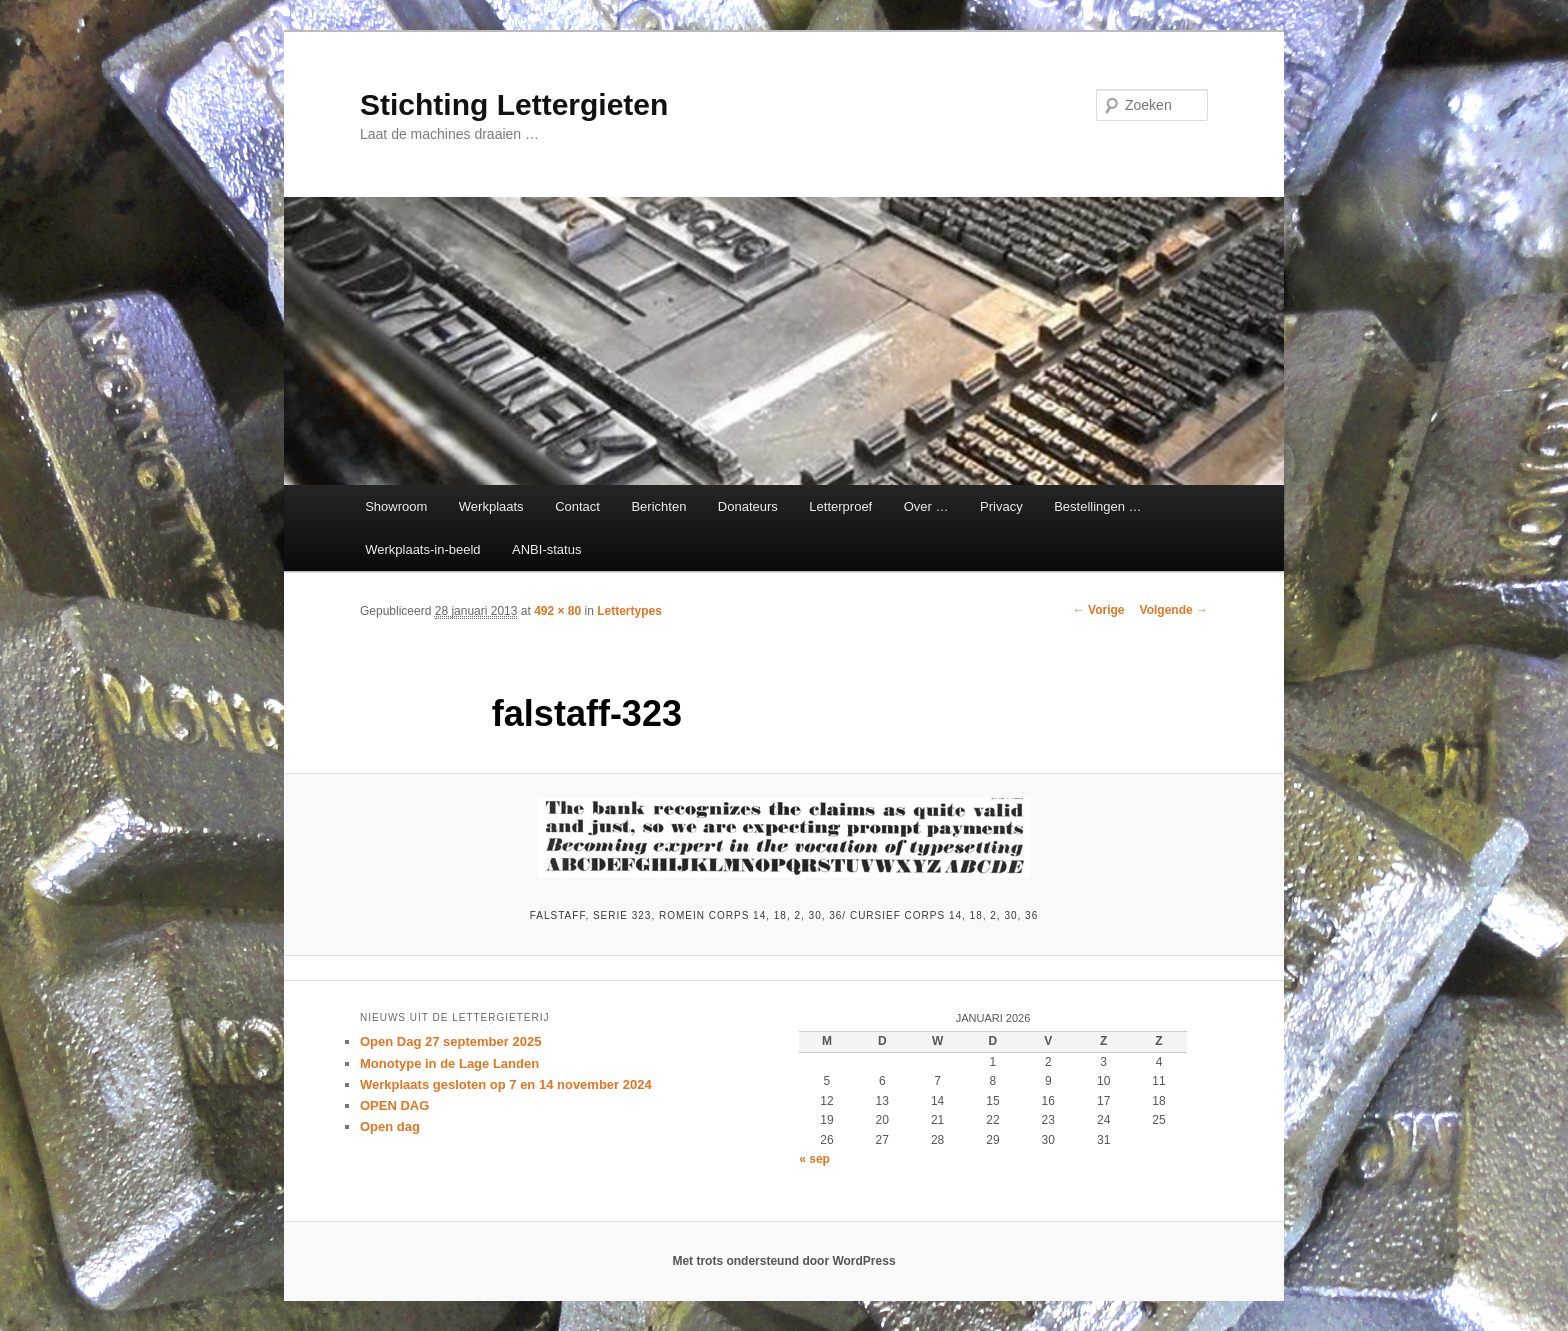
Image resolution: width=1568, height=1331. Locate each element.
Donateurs (748, 506)
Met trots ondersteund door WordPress (783, 1261)
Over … (926, 506)
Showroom (396, 506)
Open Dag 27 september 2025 (450, 1041)
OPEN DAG (394, 1105)
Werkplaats (491, 506)
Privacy (1001, 506)
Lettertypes (629, 611)
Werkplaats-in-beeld (422, 549)
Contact (577, 506)
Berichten (658, 506)
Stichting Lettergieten (514, 104)
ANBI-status (546, 549)
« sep (814, 1159)
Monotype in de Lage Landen (449, 1063)
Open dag (390, 1126)
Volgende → (1174, 610)
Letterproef (840, 506)
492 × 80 (557, 611)
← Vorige (1099, 610)
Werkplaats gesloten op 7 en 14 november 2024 (506, 1084)
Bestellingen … (1097, 506)
